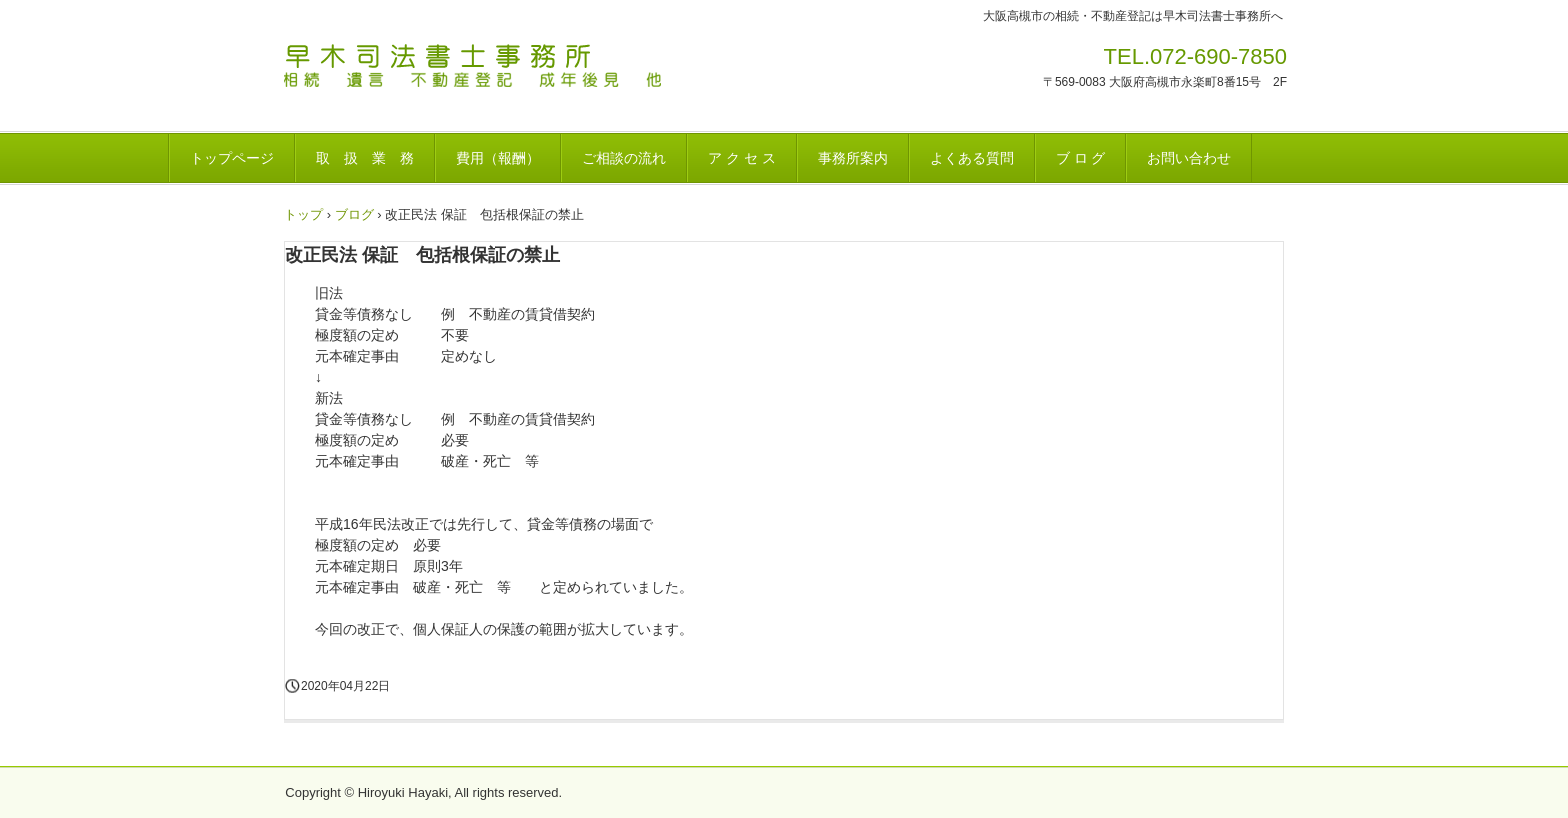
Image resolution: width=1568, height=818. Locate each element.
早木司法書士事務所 (517, 74)
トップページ (232, 158)
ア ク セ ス (742, 158)
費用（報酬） (498, 158)
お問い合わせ (1189, 158)
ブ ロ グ (1081, 158)
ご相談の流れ (624, 158)
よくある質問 (972, 158)
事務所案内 (853, 158)
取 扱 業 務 (365, 158)
